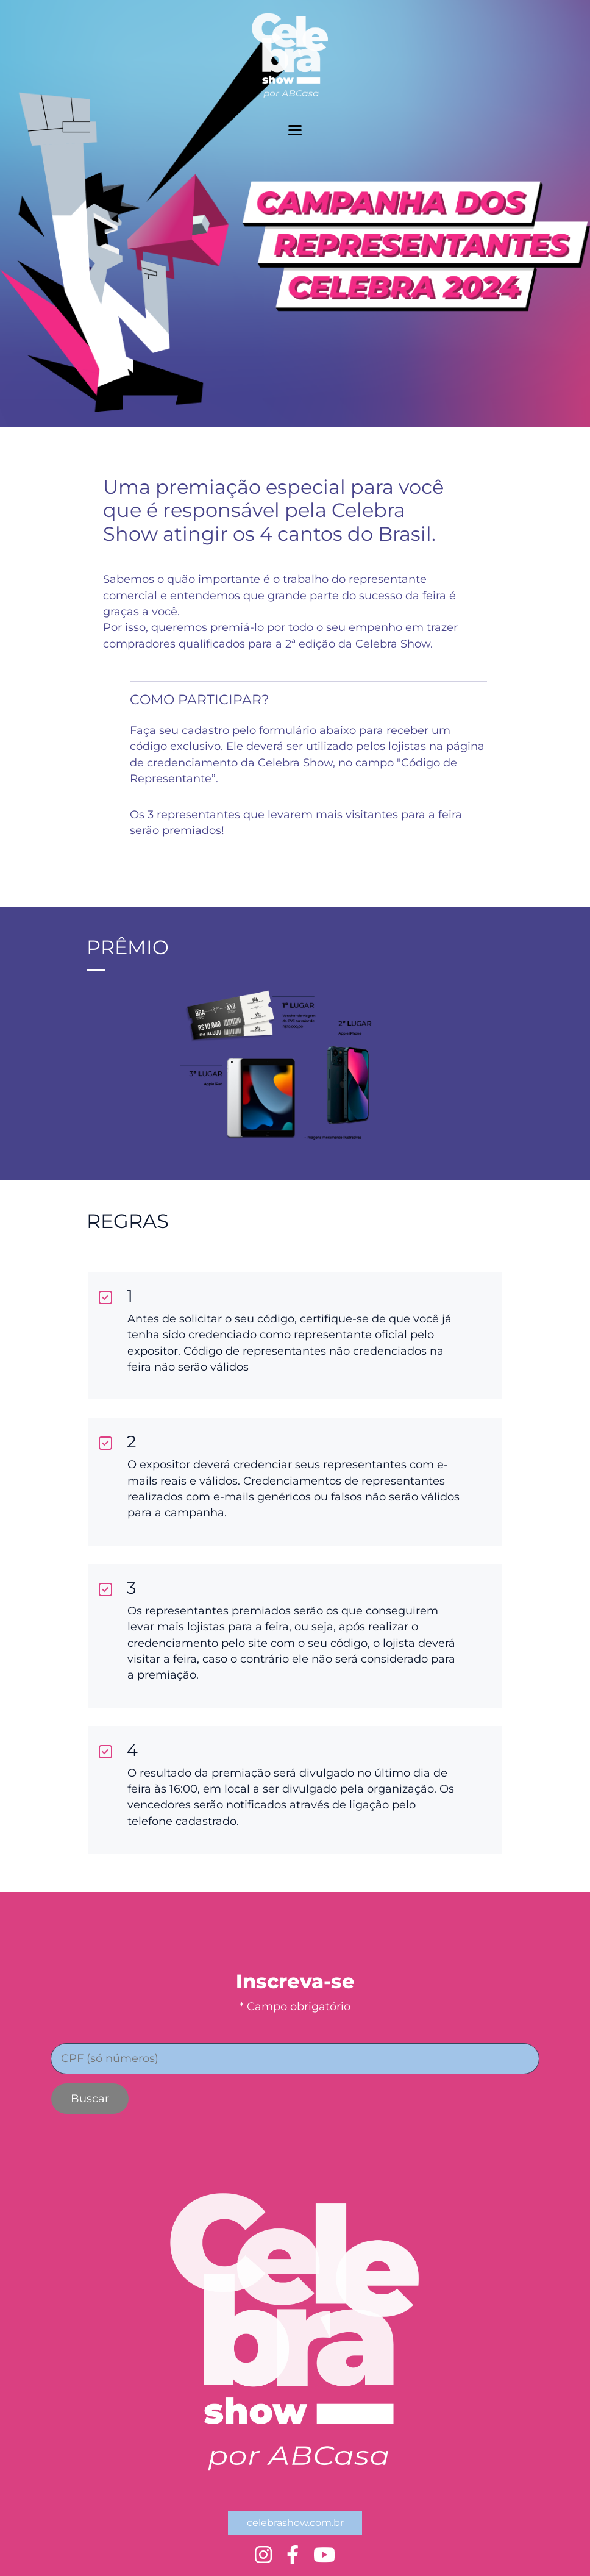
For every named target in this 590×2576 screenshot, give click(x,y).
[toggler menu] (295, 130)
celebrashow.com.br (295, 2522)
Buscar (90, 2098)
